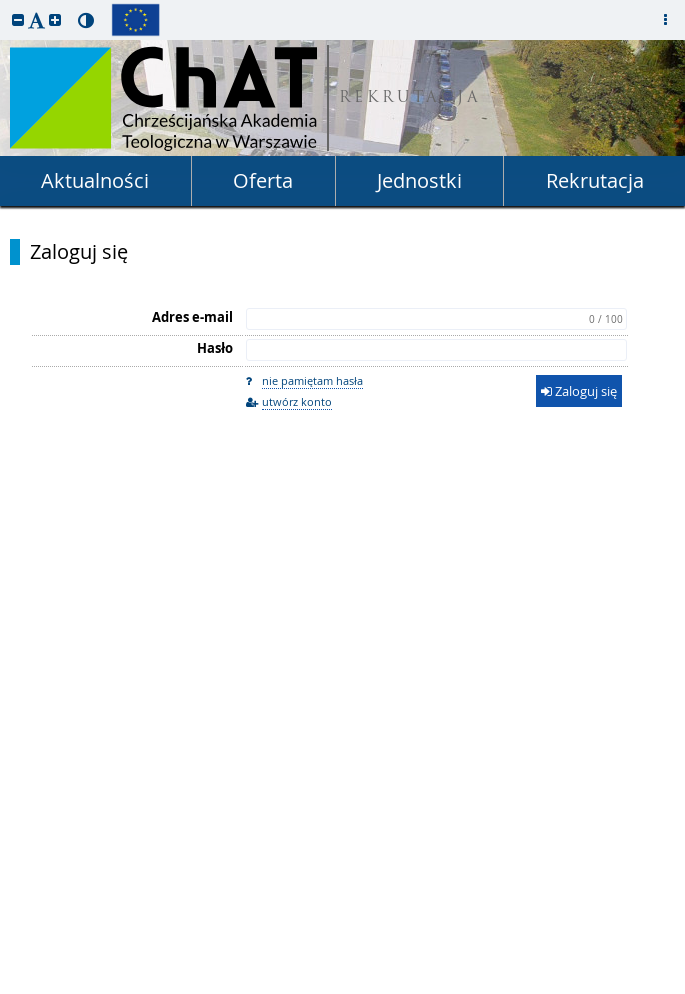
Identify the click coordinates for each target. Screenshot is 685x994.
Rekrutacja (595, 180)
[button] (18, 19)
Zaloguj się (79, 252)
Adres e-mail (192, 317)
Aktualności (95, 180)
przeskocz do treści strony (5, 5)
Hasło (215, 348)
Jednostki (419, 180)
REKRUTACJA (410, 98)
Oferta (263, 180)
